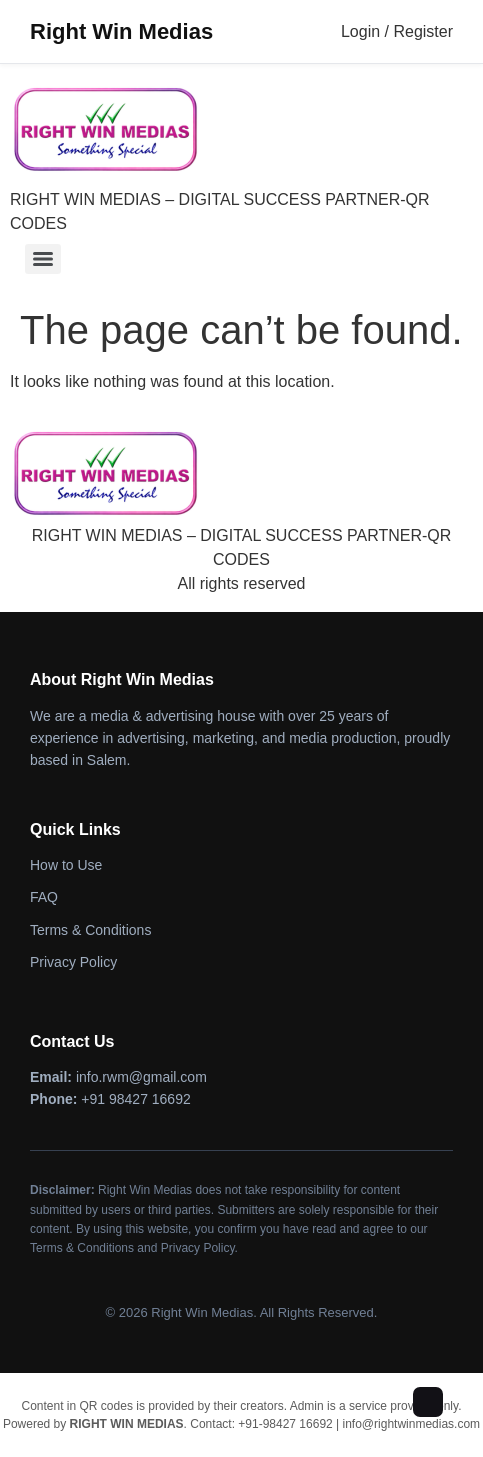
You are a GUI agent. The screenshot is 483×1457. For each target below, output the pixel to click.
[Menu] (43, 259)
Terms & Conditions (90, 930)
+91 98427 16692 (135, 1099)
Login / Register (397, 31)
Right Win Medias (121, 31)
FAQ (44, 897)
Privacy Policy (73, 962)
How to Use (66, 865)
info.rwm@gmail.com (141, 1077)
